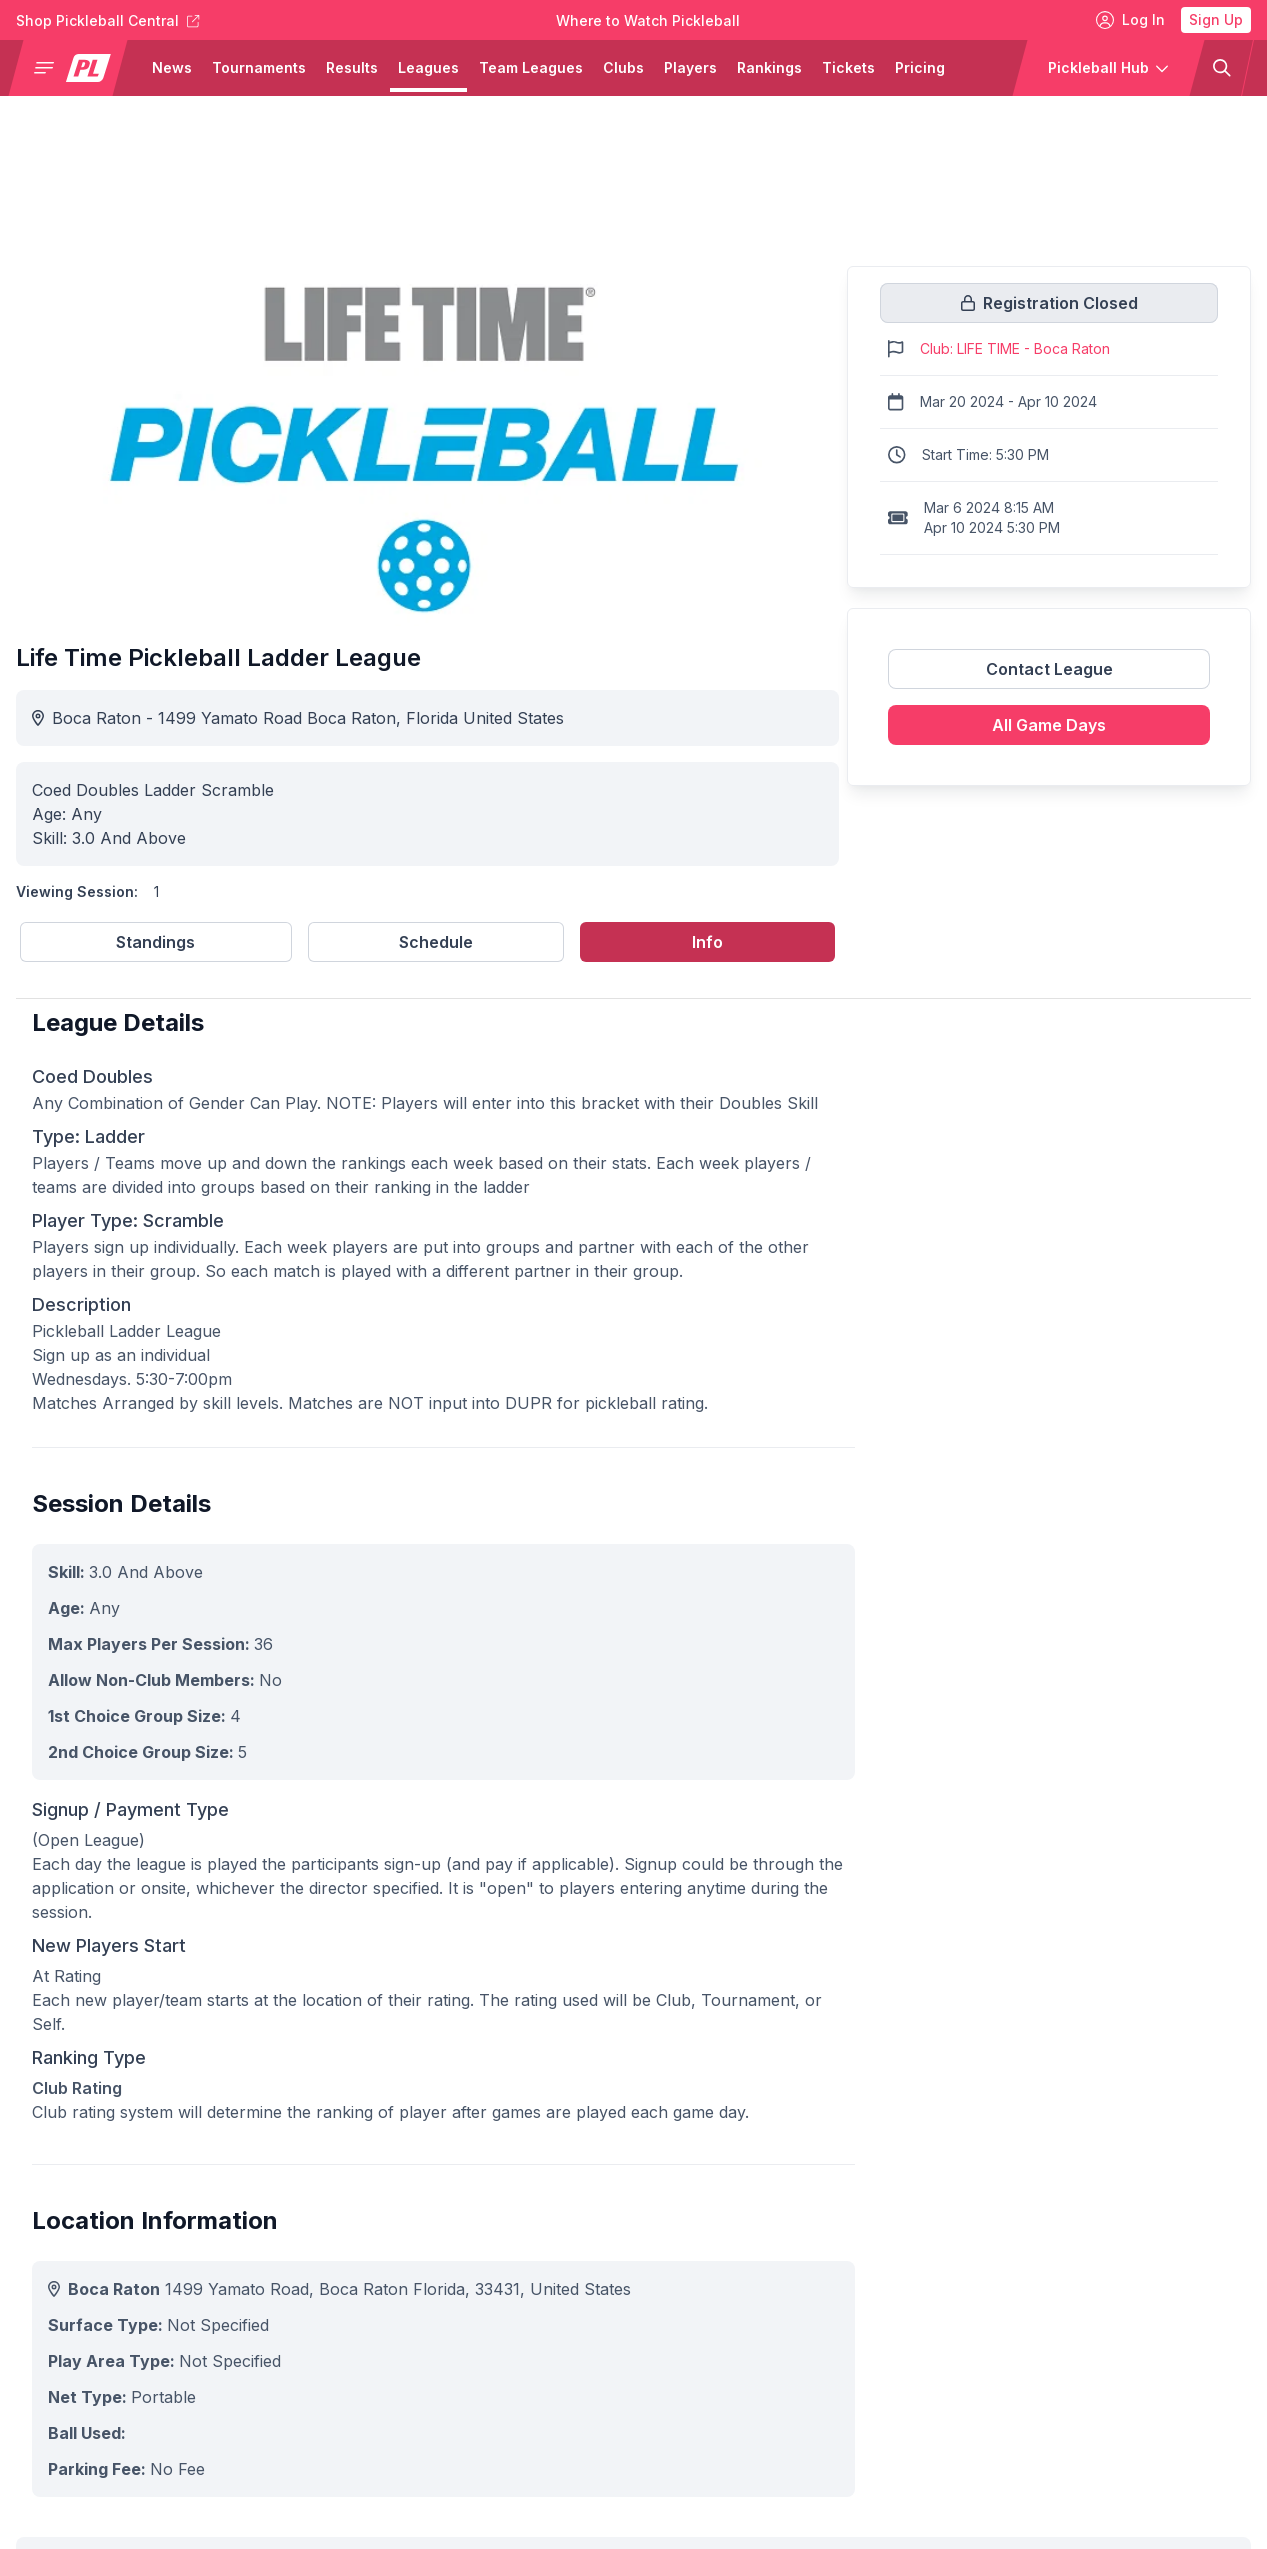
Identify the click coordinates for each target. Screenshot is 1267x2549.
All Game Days (1049, 725)
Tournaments (259, 67)
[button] (76, 68)
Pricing (920, 67)
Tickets (848, 67)
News (172, 67)
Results (352, 67)
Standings (155, 942)
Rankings (769, 67)
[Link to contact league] (1049, 677)
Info (707, 942)
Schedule (436, 942)
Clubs (623, 67)
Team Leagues (531, 67)
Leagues (428, 67)
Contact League (1049, 669)
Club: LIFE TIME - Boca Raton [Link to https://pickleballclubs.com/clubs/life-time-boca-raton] (1015, 348)
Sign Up (1216, 19)
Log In (1130, 20)
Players (690, 67)
